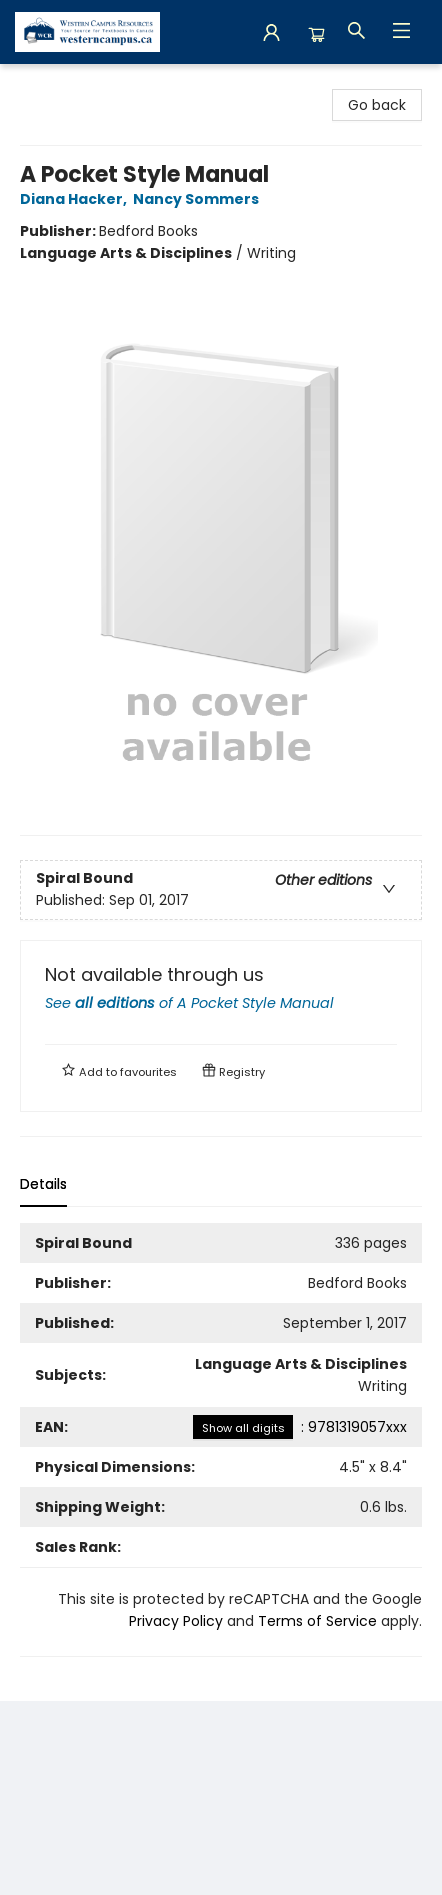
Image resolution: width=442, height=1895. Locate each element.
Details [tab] (43, 1184)
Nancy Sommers (199, 199)
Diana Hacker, (76, 199)
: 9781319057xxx (300, 1427)
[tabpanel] (221, 1440)
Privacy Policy (176, 1621)
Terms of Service (317, 1621)
